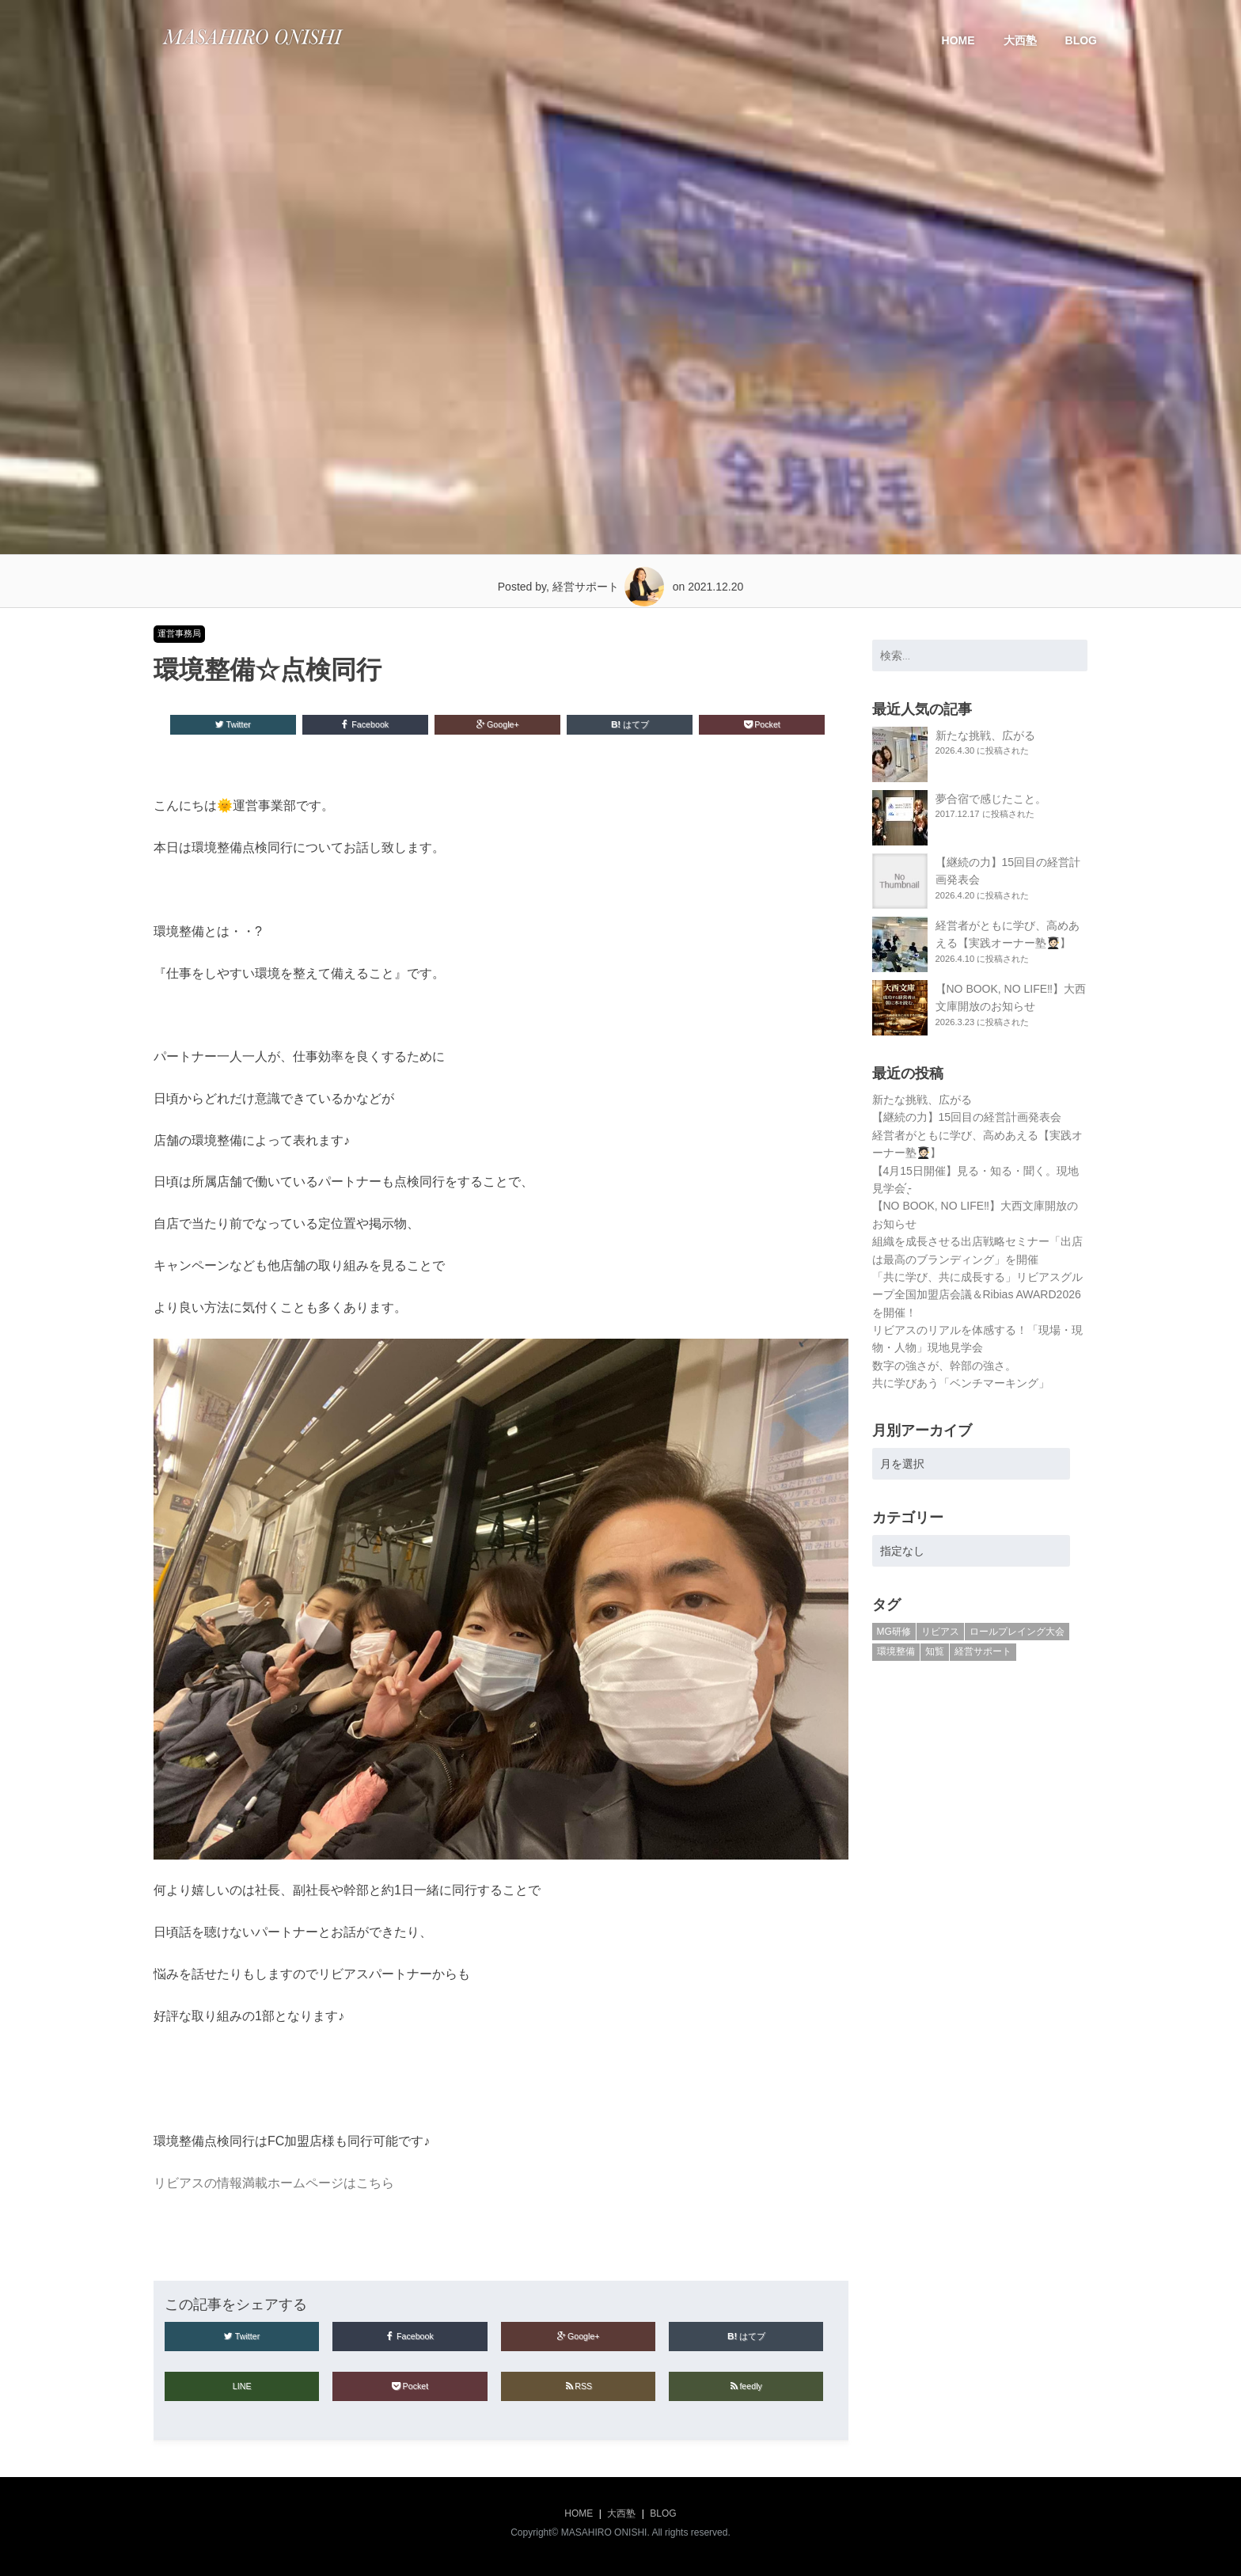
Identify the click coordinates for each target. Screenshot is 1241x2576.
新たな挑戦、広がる (985, 735)
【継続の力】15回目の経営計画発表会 (967, 1117)
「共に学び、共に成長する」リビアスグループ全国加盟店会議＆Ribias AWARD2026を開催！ (977, 1295)
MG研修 (894, 1631)
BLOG (1081, 40)
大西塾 (1020, 40)
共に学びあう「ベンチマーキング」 (960, 1383)
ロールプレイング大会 (1017, 1631)
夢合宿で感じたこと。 (990, 798)
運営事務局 (179, 633)
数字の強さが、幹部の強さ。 (944, 1365)
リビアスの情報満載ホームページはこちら (274, 2183)
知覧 (934, 1651)
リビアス (940, 1631)
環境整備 (896, 1651)
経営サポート (982, 1651)
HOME (958, 40)
